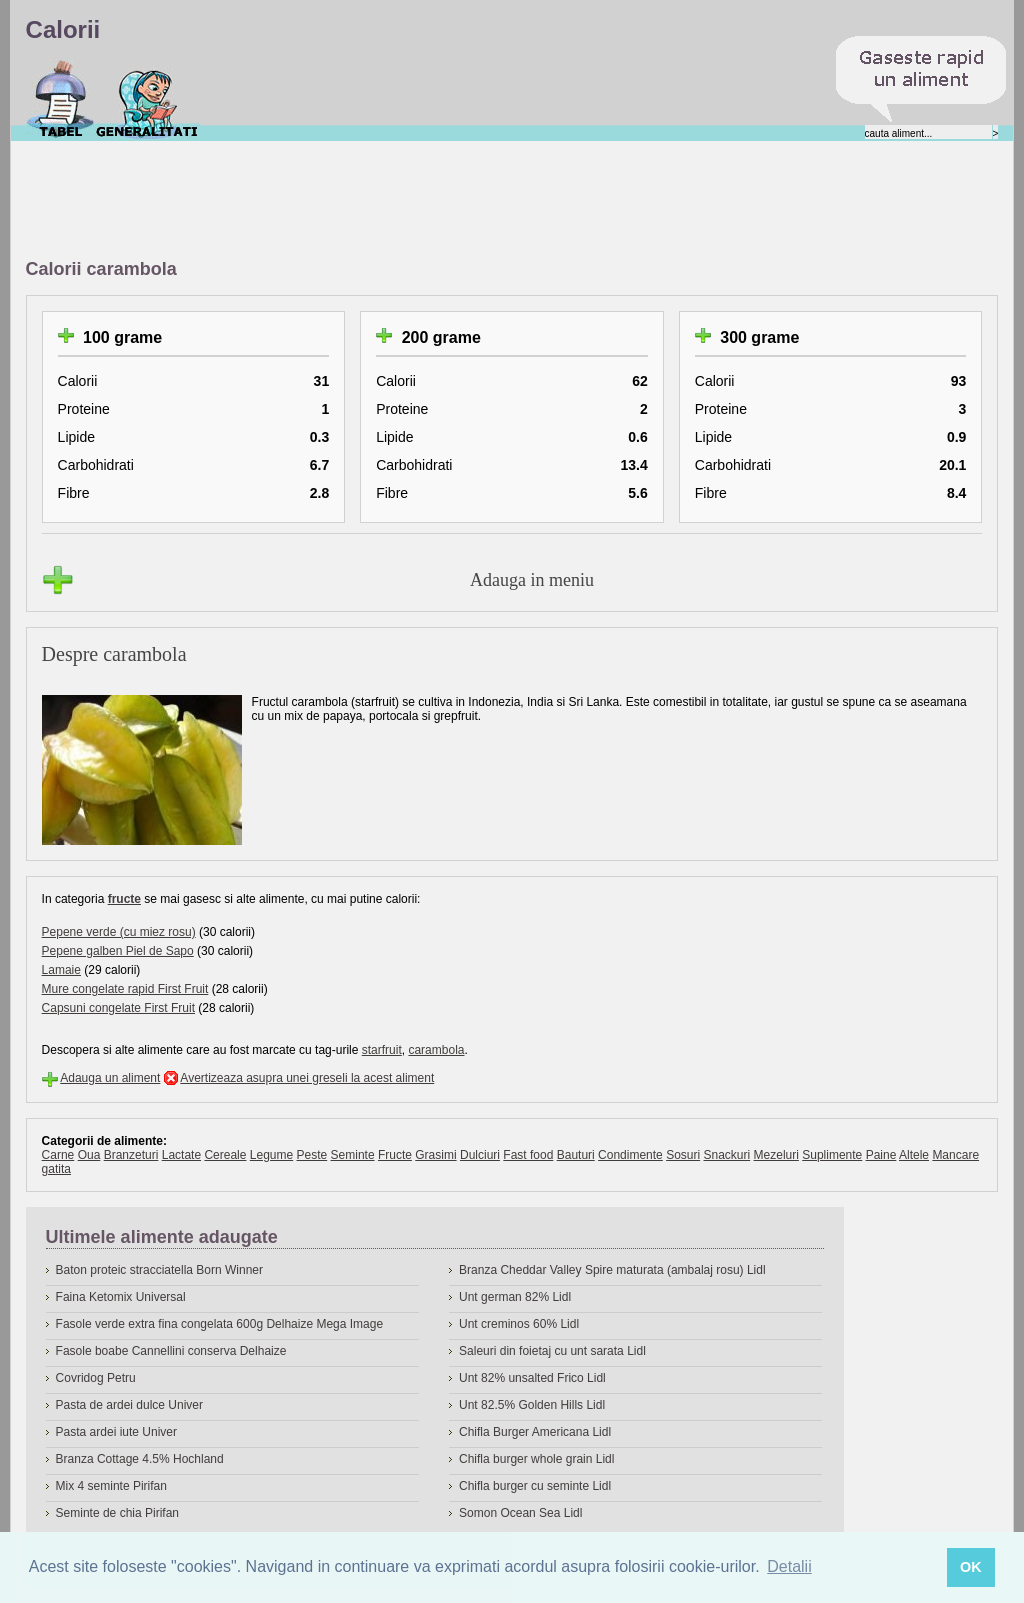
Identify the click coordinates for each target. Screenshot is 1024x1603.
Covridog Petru (96, 1378)
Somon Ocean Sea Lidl (520, 1513)
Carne (58, 1155)
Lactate (181, 1155)
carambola (436, 1050)
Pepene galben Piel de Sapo (118, 951)
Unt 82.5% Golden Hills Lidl (532, 1405)
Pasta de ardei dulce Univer (129, 1405)
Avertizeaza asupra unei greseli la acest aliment (307, 1078)
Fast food (528, 1155)
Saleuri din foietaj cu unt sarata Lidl (552, 1351)
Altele (914, 1155)
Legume (271, 1155)
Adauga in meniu (532, 580)
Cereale (225, 1155)
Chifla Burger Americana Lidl (535, 1432)
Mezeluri (776, 1155)
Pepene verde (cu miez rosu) (119, 932)
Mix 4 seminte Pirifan (111, 1486)
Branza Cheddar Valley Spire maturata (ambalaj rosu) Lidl (612, 1270)
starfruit (382, 1050)
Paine (881, 1155)
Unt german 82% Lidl (515, 1297)
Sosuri (683, 1155)
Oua (89, 1155)
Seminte (353, 1155)
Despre (147, 99)
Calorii (60, 99)
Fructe (395, 1155)
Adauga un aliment (110, 1078)
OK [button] (971, 1567)
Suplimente (832, 1155)
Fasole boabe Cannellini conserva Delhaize (171, 1351)
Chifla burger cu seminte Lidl (535, 1486)
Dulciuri (480, 1155)
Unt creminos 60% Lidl (519, 1324)
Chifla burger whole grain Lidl (536, 1459)
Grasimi (435, 1155)
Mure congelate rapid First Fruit (125, 989)
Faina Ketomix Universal (121, 1297)
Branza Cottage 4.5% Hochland (140, 1459)
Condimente (630, 1155)
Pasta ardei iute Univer (116, 1432)
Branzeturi (131, 1155)
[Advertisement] (390, 201)
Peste (312, 1155)
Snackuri (727, 1155)
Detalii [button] (789, 1566)
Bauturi (576, 1155)
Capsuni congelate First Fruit (118, 1008)
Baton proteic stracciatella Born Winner (159, 1270)
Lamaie (61, 970)
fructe (124, 899)
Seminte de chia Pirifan (117, 1513)
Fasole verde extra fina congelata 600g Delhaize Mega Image (220, 1324)
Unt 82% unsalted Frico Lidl (532, 1378)
